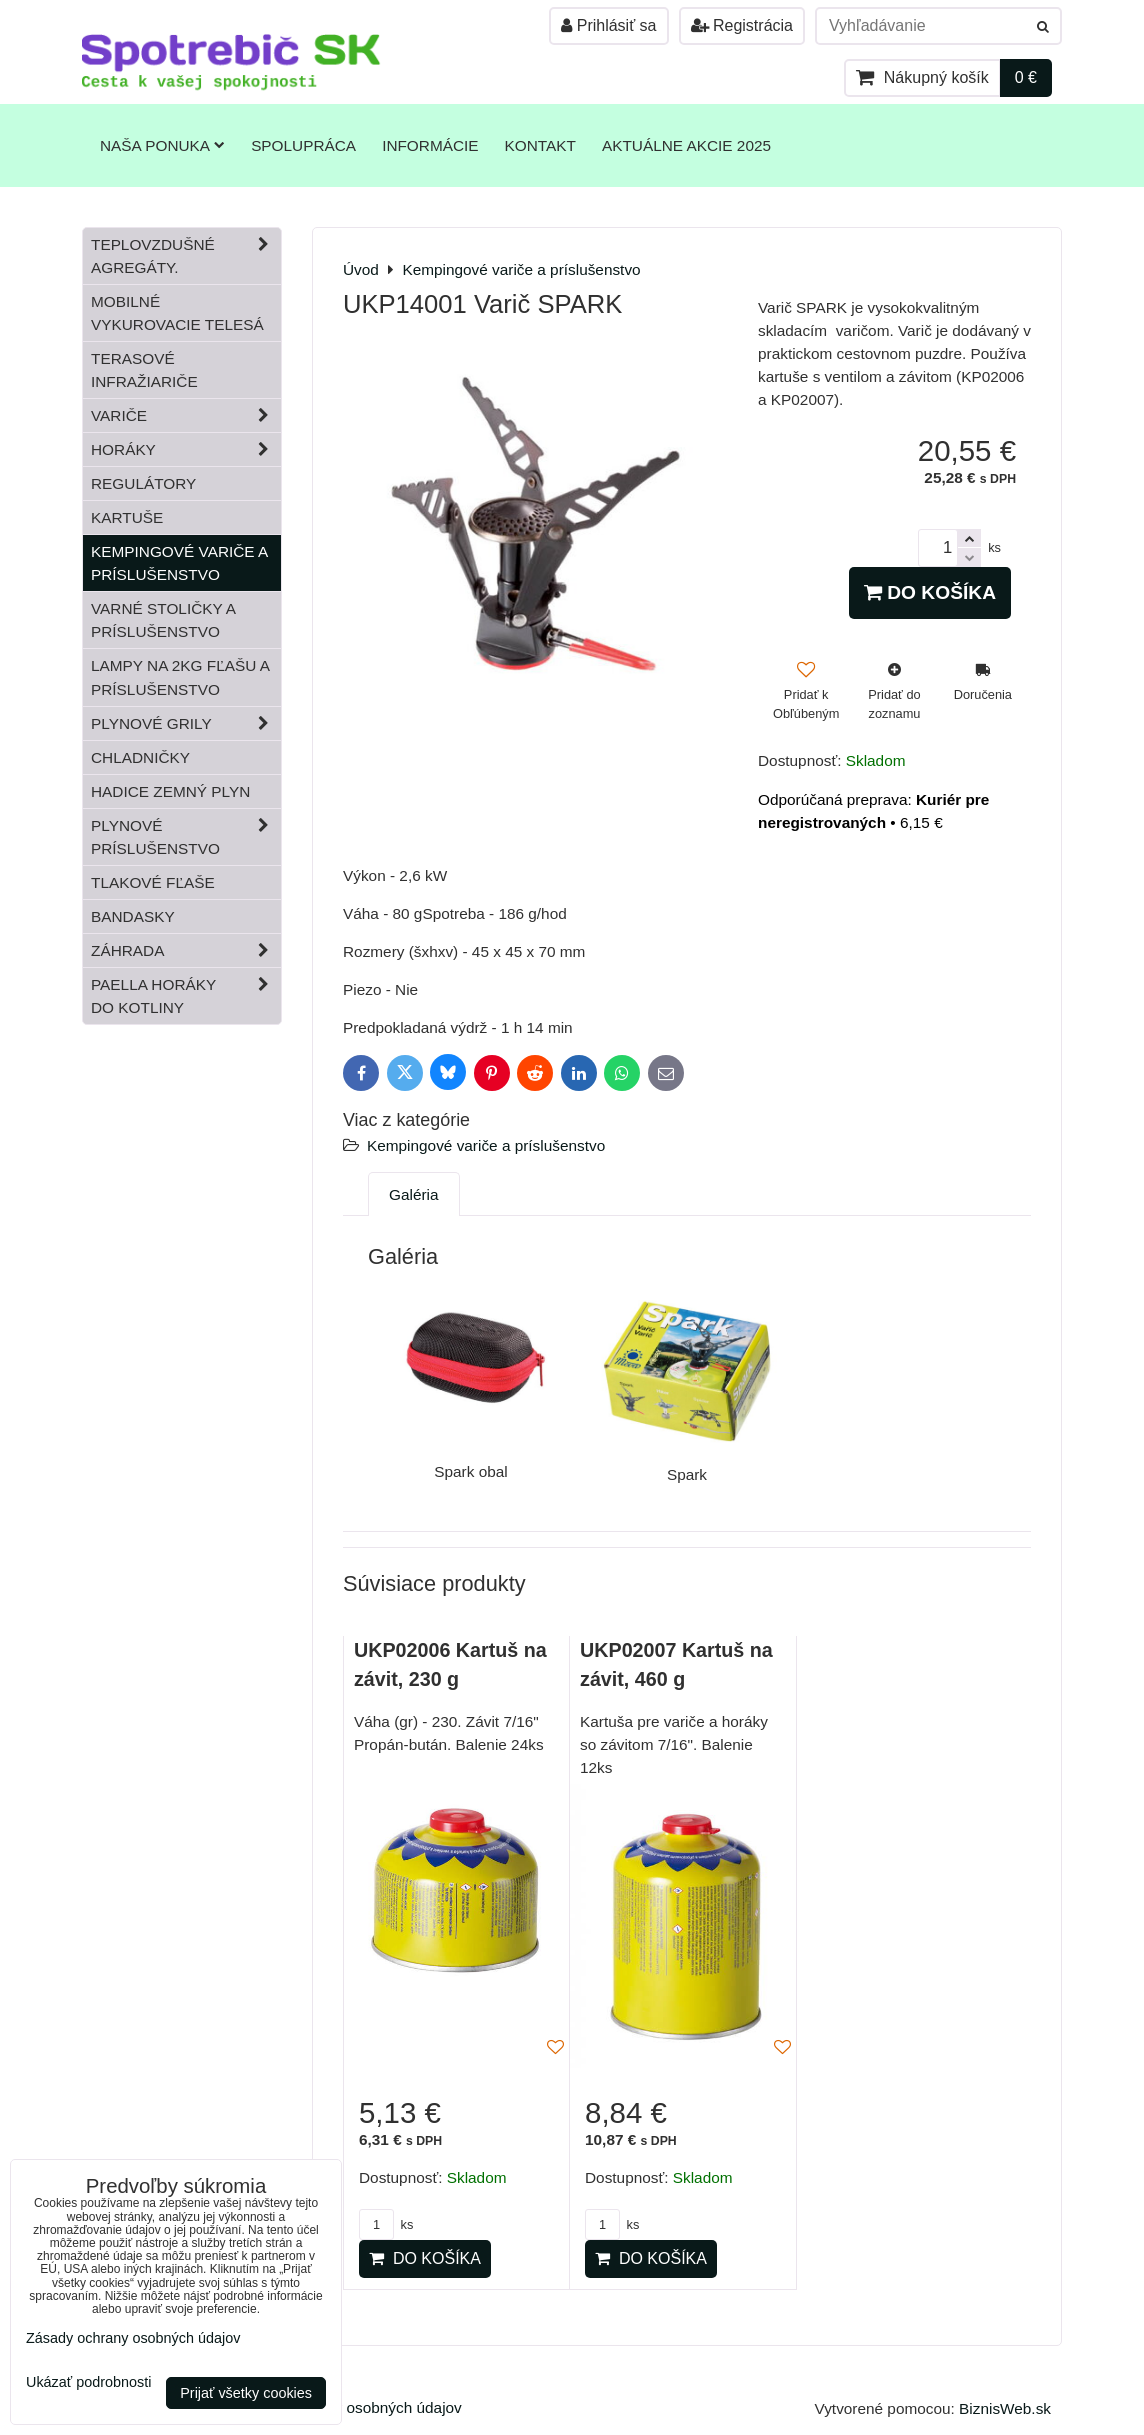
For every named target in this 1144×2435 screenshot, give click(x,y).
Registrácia (742, 25)
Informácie (430, 145)
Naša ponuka (162, 145)
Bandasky (133, 916)
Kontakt (540, 145)
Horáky (186, 449)
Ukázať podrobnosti (88, 2382)
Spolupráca (303, 145)
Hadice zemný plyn (170, 791)
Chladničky (140, 757)
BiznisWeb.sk (1005, 2408)
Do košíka (930, 592)
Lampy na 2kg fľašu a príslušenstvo (180, 677)
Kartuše (127, 517)
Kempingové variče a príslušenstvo (486, 1145)
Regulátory (143, 483)
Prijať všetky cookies (246, 2393)
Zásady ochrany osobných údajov (347, 2407)
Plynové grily (186, 723)
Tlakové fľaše (153, 882)
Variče (186, 415)
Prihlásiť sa (608, 25)
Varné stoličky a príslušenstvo (163, 620)
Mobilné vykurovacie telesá (177, 313)
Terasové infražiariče (144, 370)
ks (386, 2224)
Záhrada (186, 950)
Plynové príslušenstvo (186, 837)
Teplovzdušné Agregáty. (186, 256)
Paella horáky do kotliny (186, 996)
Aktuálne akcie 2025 (686, 145)
